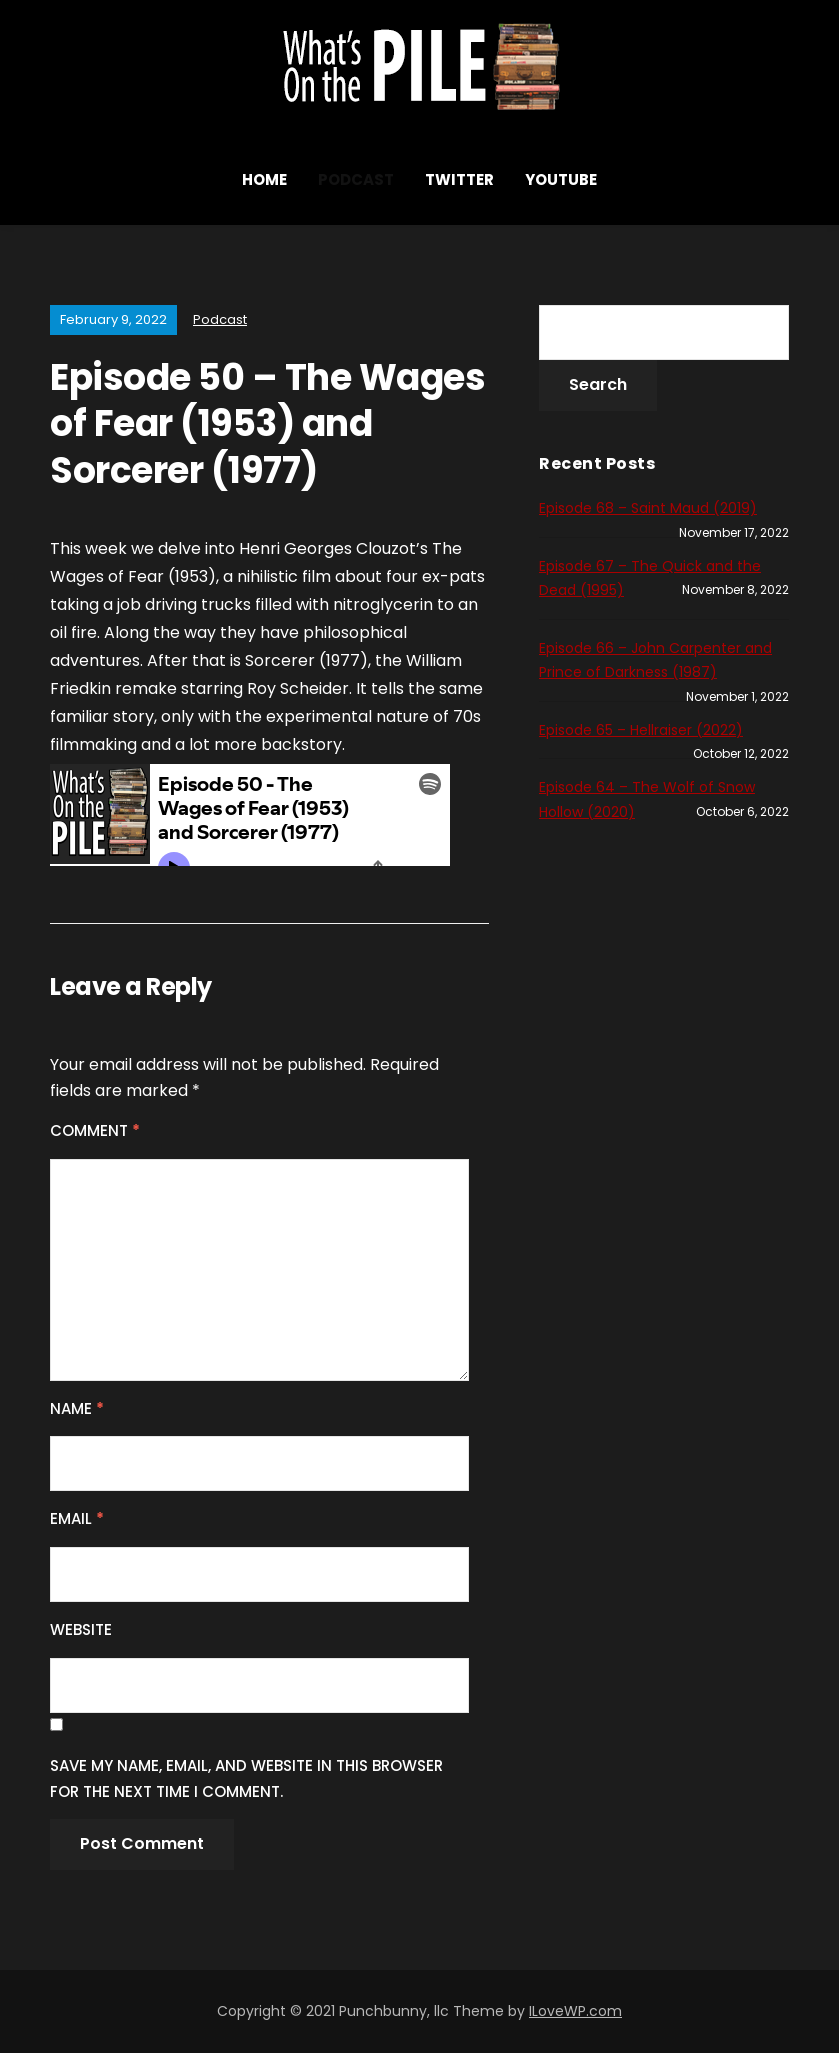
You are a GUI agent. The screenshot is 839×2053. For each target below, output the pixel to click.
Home (264, 179)
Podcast (356, 179)
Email (77, 1518)
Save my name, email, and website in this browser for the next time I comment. (246, 1778)
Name (77, 1408)
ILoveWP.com (575, 2011)
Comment (95, 1130)
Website (81, 1629)
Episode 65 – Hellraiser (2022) (641, 730)
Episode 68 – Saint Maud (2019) (648, 508)
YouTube (561, 179)
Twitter (459, 179)
